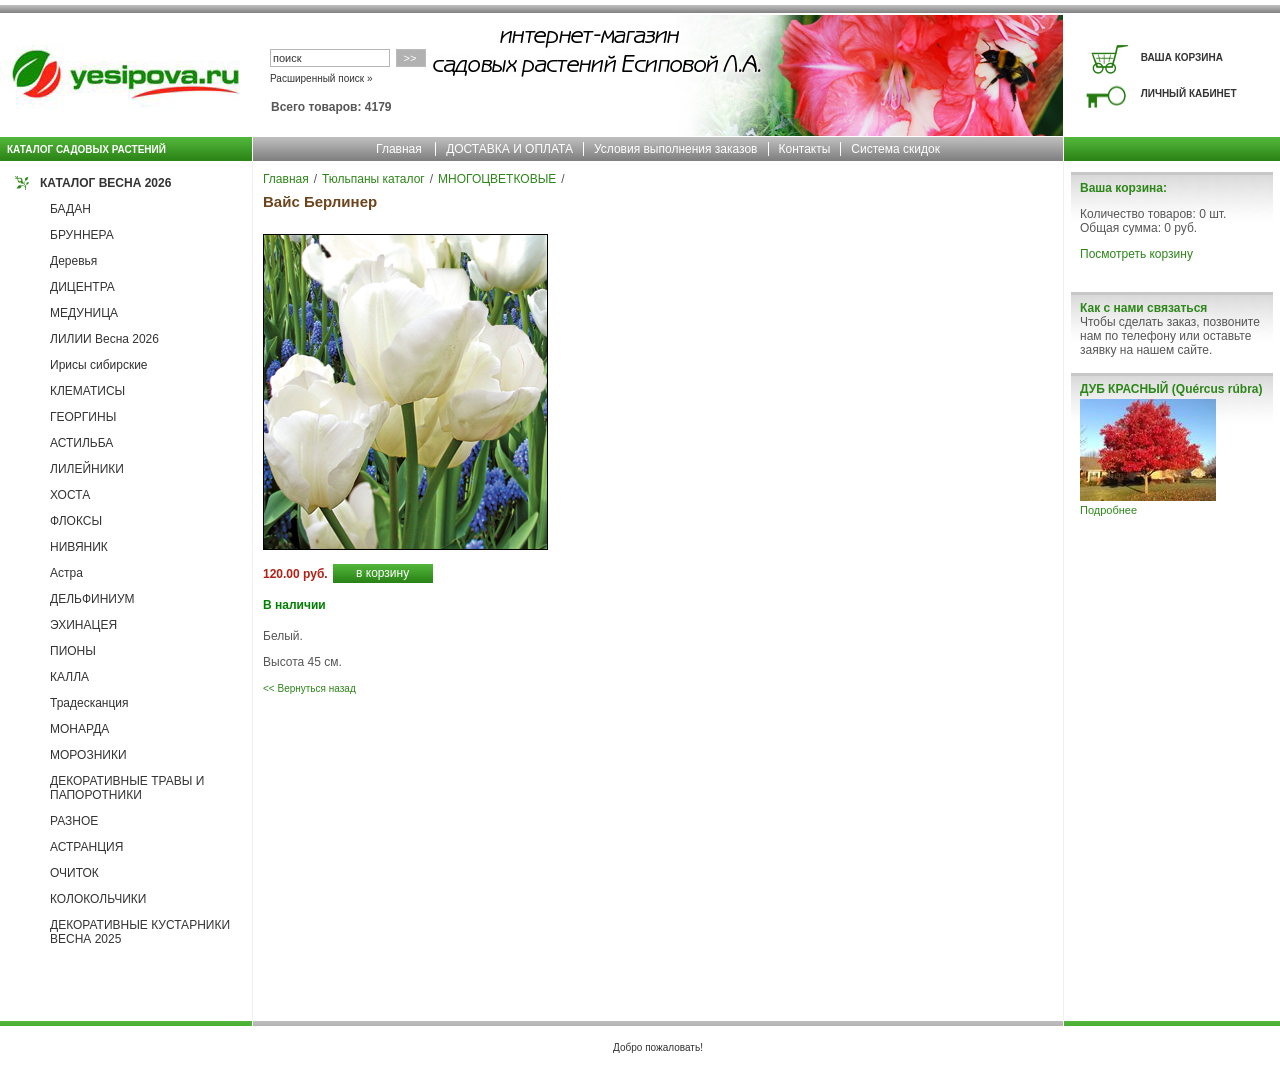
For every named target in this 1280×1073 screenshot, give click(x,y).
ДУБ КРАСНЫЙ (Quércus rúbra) (1171, 389)
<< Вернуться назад (309, 688)
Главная (399, 149)
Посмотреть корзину (1136, 254)
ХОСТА (70, 495)
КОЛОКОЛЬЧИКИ (98, 899)
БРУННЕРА (82, 235)
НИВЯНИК (79, 547)
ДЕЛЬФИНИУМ (92, 599)
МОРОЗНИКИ (88, 755)
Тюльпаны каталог (373, 179)
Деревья (73, 261)
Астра (66, 573)
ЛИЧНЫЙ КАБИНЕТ (1189, 93)
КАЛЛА (69, 677)
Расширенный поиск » (321, 78)
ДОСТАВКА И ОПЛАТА (509, 149)
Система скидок (895, 149)
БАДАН (70, 209)
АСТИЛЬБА (81, 443)
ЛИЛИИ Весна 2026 (104, 339)
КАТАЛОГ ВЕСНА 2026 (105, 183)
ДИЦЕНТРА (82, 287)
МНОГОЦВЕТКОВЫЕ (497, 179)
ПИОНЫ (73, 651)
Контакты (805, 149)
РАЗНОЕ (74, 821)
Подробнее (1108, 510)
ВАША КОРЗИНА (1182, 57)
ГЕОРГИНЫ (83, 417)
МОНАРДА (79, 729)
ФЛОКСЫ (76, 521)
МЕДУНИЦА (84, 313)
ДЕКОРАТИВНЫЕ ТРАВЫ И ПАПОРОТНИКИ (127, 788)
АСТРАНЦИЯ (86, 847)
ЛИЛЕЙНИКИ (87, 469)
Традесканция (89, 703)
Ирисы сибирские (99, 365)
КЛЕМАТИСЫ (87, 391)
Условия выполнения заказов (676, 149)
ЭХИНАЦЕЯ (83, 625)
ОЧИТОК (74, 873)
